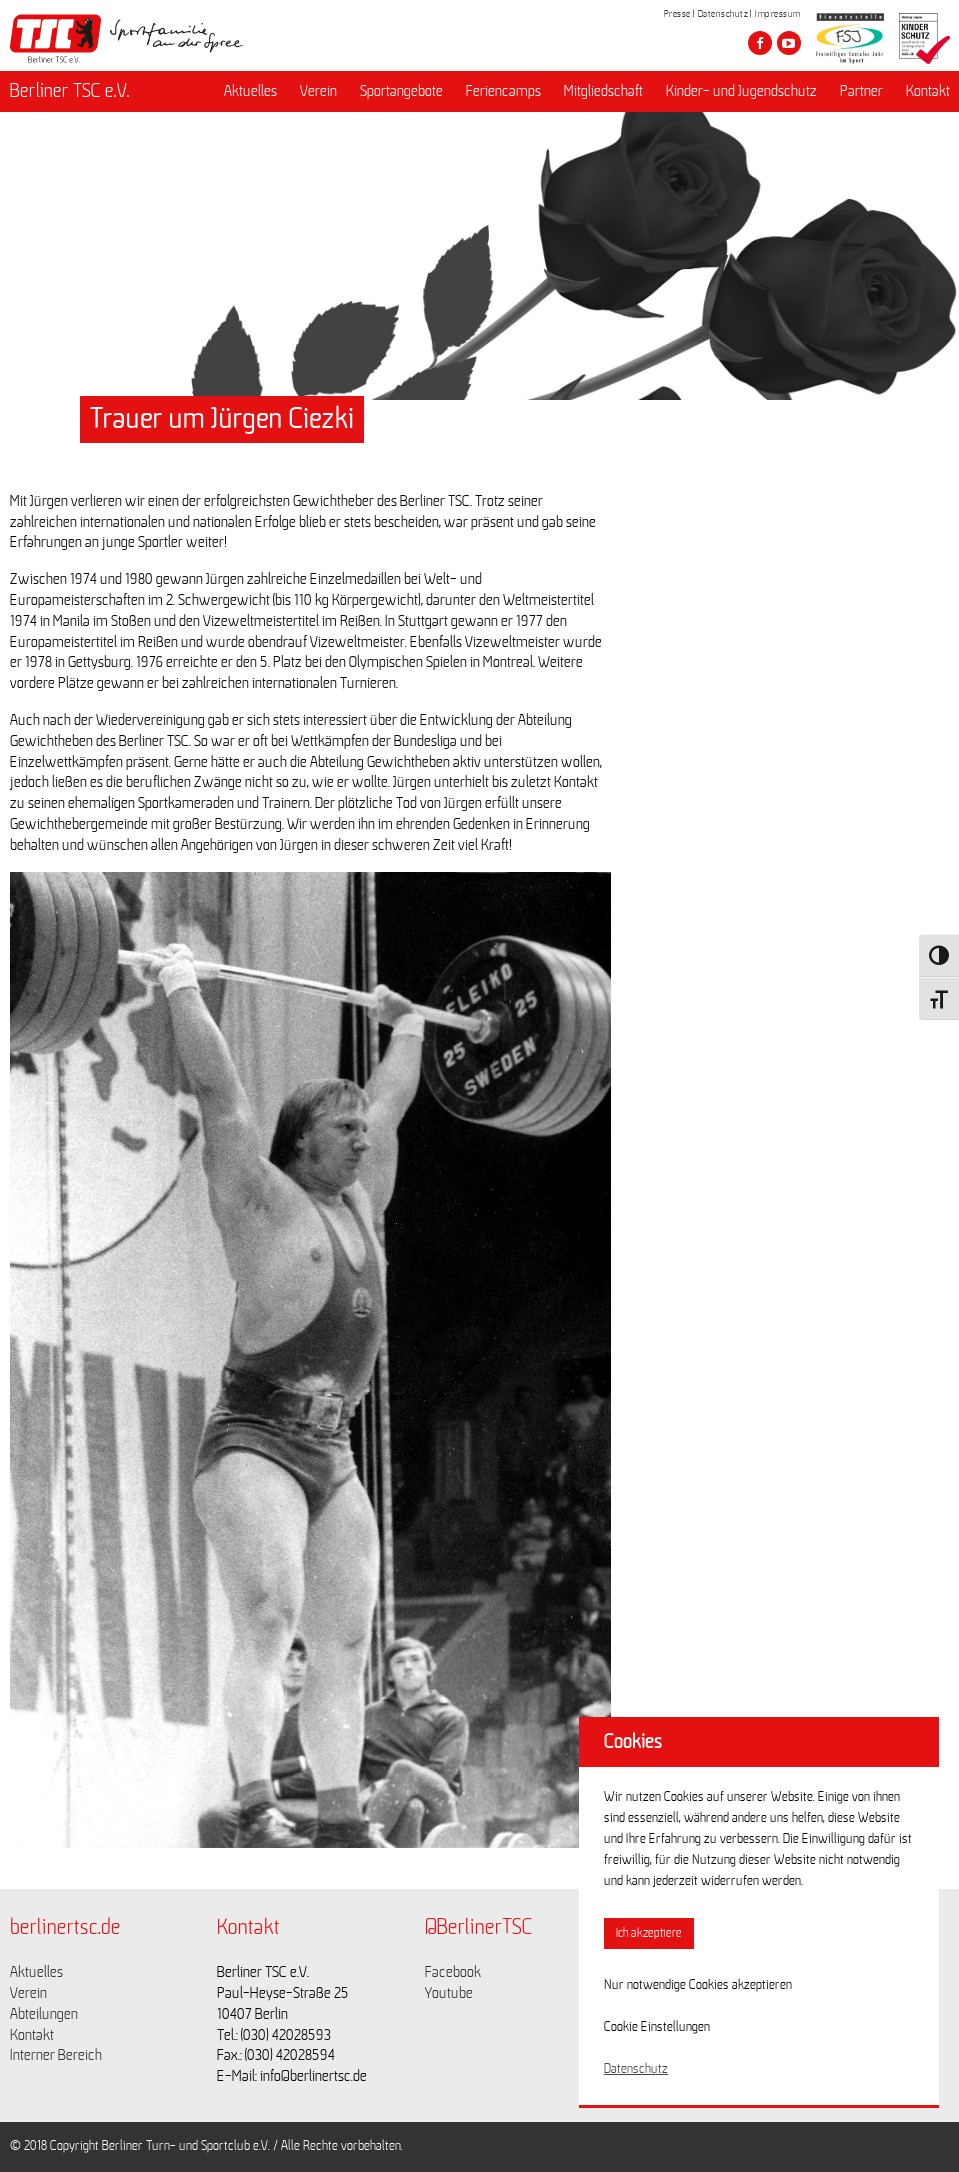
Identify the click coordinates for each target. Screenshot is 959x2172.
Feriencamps (503, 91)
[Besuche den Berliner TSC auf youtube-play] (789, 43)
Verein (318, 91)
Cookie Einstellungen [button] (657, 2027)
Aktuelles (250, 91)
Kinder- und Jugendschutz (741, 91)
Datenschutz (723, 14)
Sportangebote (401, 91)
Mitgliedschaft (603, 91)
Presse (677, 14)
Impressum (778, 14)
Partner (861, 91)
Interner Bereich (56, 2055)
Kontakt (928, 91)
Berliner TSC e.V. (70, 91)
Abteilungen (44, 2014)
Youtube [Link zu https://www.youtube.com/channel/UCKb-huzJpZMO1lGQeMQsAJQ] (449, 1993)
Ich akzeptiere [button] (649, 1933)
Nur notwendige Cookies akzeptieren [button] (698, 1985)
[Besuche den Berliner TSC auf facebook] (760, 43)
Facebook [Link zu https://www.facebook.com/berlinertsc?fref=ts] (453, 1972)
